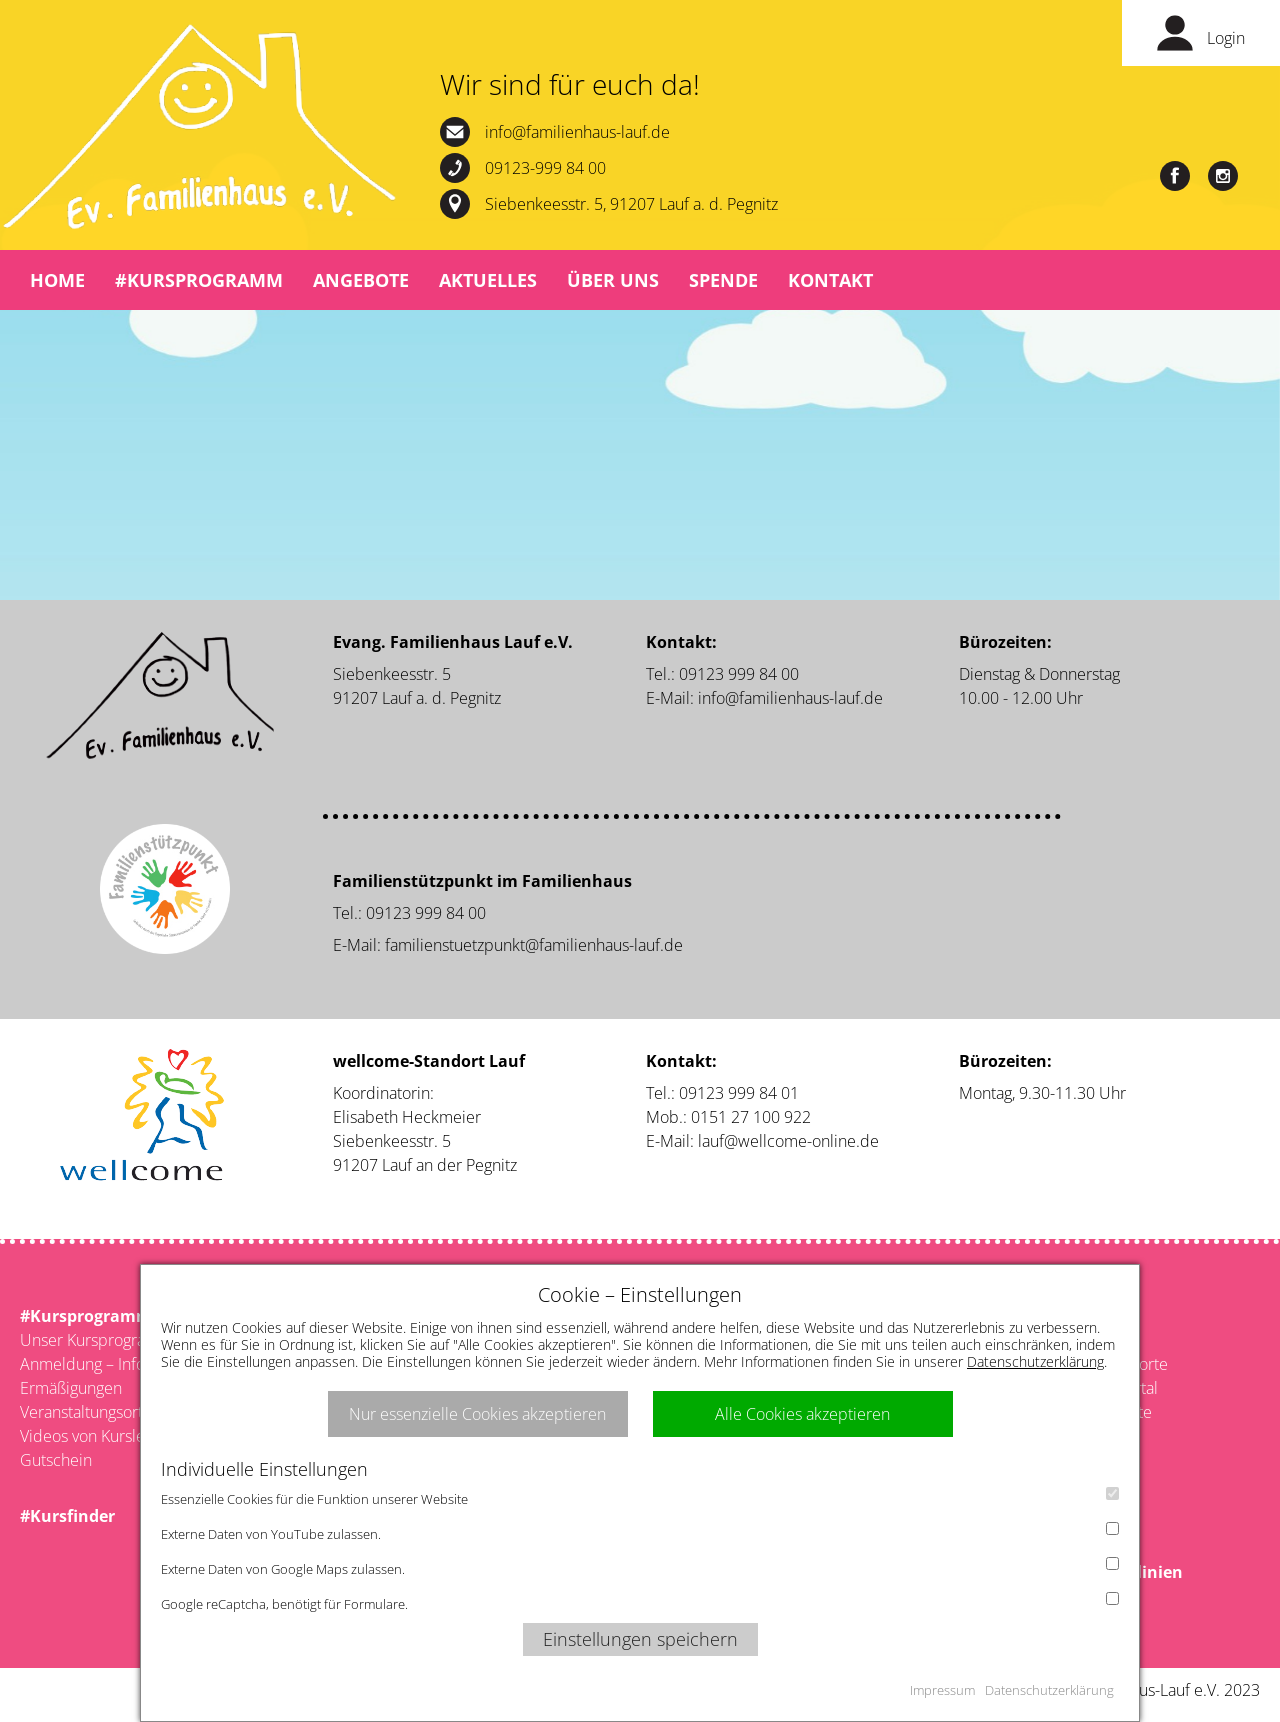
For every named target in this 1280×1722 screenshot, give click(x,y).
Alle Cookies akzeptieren (802, 1414)
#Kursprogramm (199, 280)
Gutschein (56, 1460)
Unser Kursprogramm (96, 1340)
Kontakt (830, 280)
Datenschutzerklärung (1035, 1361)
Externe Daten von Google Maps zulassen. (640, 1567)
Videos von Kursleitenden (110, 1436)
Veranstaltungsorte (86, 1412)
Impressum (942, 1690)
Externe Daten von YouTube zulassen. (640, 1532)
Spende (723, 280)
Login (1226, 38)
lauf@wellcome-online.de (788, 1141)
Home (57, 280)
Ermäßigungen (71, 1388)
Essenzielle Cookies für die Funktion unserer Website (640, 1497)
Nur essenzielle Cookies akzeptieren (477, 1414)
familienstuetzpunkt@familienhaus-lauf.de (534, 945)
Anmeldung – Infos (86, 1364)
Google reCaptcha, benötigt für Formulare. (640, 1602)
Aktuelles (488, 280)
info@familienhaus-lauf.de (577, 132)
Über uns (613, 280)
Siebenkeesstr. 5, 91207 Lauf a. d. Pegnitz (631, 204)
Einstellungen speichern (640, 1639)
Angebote (361, 280)
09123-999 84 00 (545, 168)
